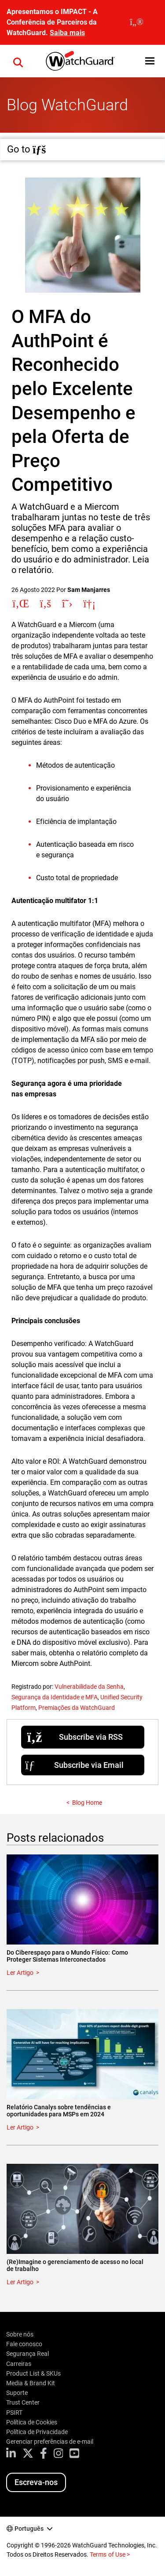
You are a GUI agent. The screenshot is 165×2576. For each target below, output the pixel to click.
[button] (149, 61)
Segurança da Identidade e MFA (54, 1697)
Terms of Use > (109, 2554)
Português (29, 2528)
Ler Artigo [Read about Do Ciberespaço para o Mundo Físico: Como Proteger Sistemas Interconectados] (20, 1972)
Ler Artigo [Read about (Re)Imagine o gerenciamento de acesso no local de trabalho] (20, 2282)
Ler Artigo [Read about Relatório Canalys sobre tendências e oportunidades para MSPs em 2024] (20, 2127)
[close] (136, 22)
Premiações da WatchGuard (76, 1707)
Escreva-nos (36, 2482)
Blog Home (87, 1802)
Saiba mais (67, 33)
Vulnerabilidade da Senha (89, 1686)
